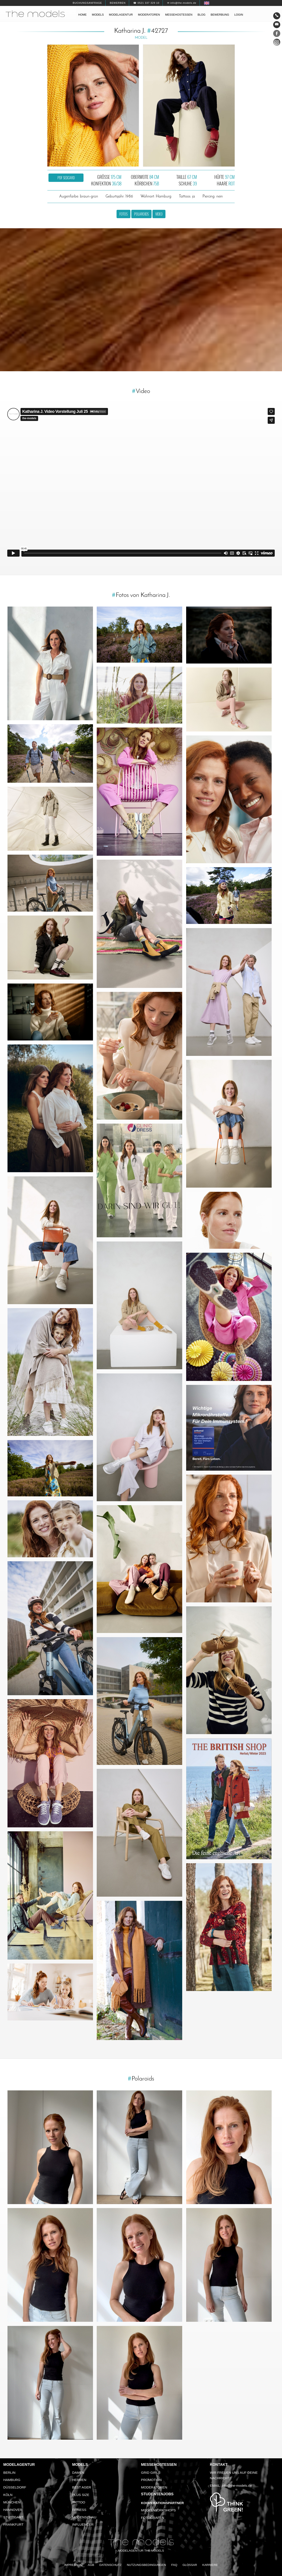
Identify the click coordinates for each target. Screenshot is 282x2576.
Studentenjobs (157, 2494)
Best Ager (81, 2487)
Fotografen (152, 2517)
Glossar (189, 2565)
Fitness (79, 2510)
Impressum (73, 2565)
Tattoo (78, 2502)
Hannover (12, 2510)
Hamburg (11, 2480)
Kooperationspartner (162, 2503)
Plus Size (80, 2495)
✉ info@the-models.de (181, 3)
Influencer (83, 2524)
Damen (78, 2472)
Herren (79, 2480)
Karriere (210, 2565)
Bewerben (118, 3)
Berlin (9, 2472)
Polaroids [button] (141, 214)
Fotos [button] (123, 214)
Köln (7, 2495)
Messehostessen (179, 14)
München (11, 2502)
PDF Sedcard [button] (66, 177)
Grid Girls (150, 2472)
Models (98, 14)
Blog (202, 14)
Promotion (151, 2480)
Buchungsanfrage (87, 3)
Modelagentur (121, 14)
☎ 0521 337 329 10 (146, 3)
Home (82, 14)
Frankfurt (13, 2524)
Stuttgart (13, 2517)
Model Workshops (158, 2510)
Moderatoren (149, 14)
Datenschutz (110, 2565)
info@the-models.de (237, 2485)
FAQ (174, 2565)
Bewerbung (220, 14)
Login (238, 14)
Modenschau (84, 2517)
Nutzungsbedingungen (146, 2565)
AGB (91, 2565)
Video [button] (159, 214)
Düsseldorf (14, 2487)
